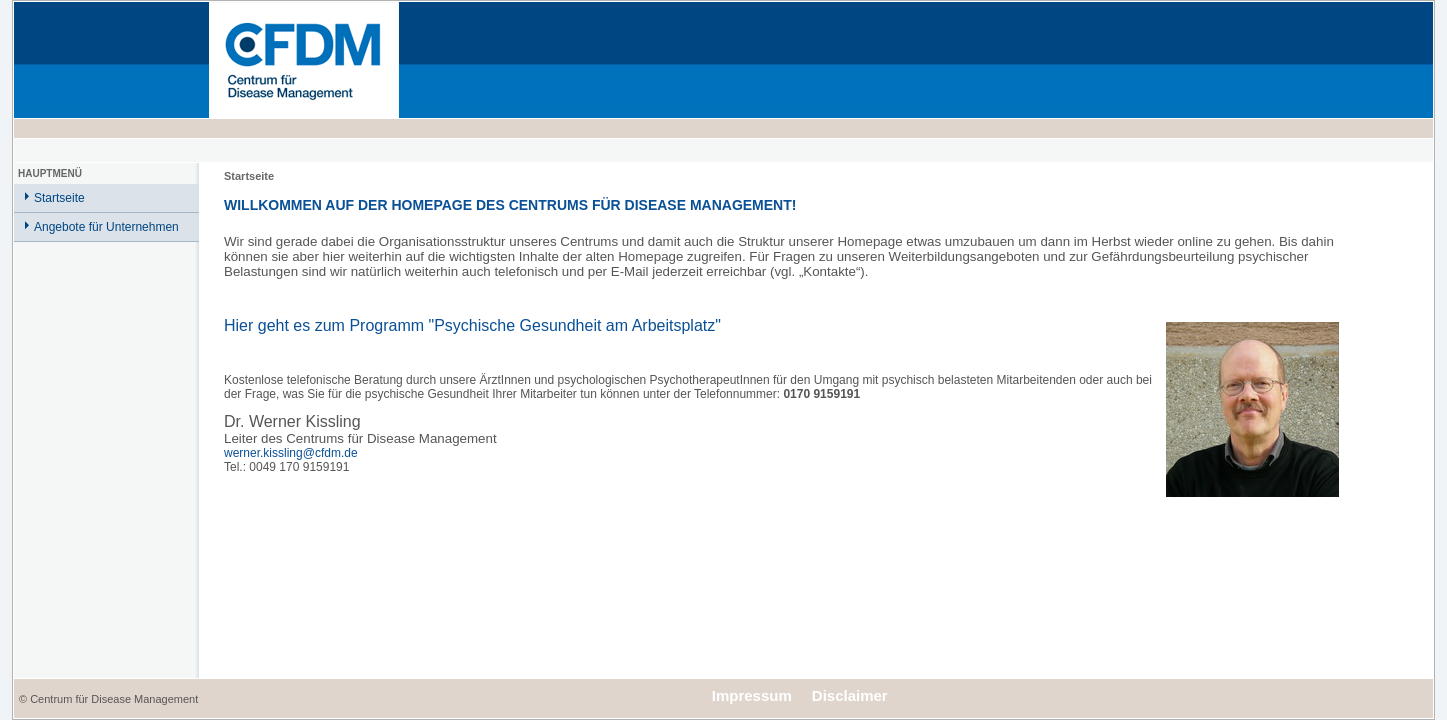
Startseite (59, 198)
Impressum (752, 695)
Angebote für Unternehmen (106, 227)
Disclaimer (850, 695)
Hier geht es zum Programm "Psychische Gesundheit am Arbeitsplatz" (472, 325)
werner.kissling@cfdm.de (291, 453)
